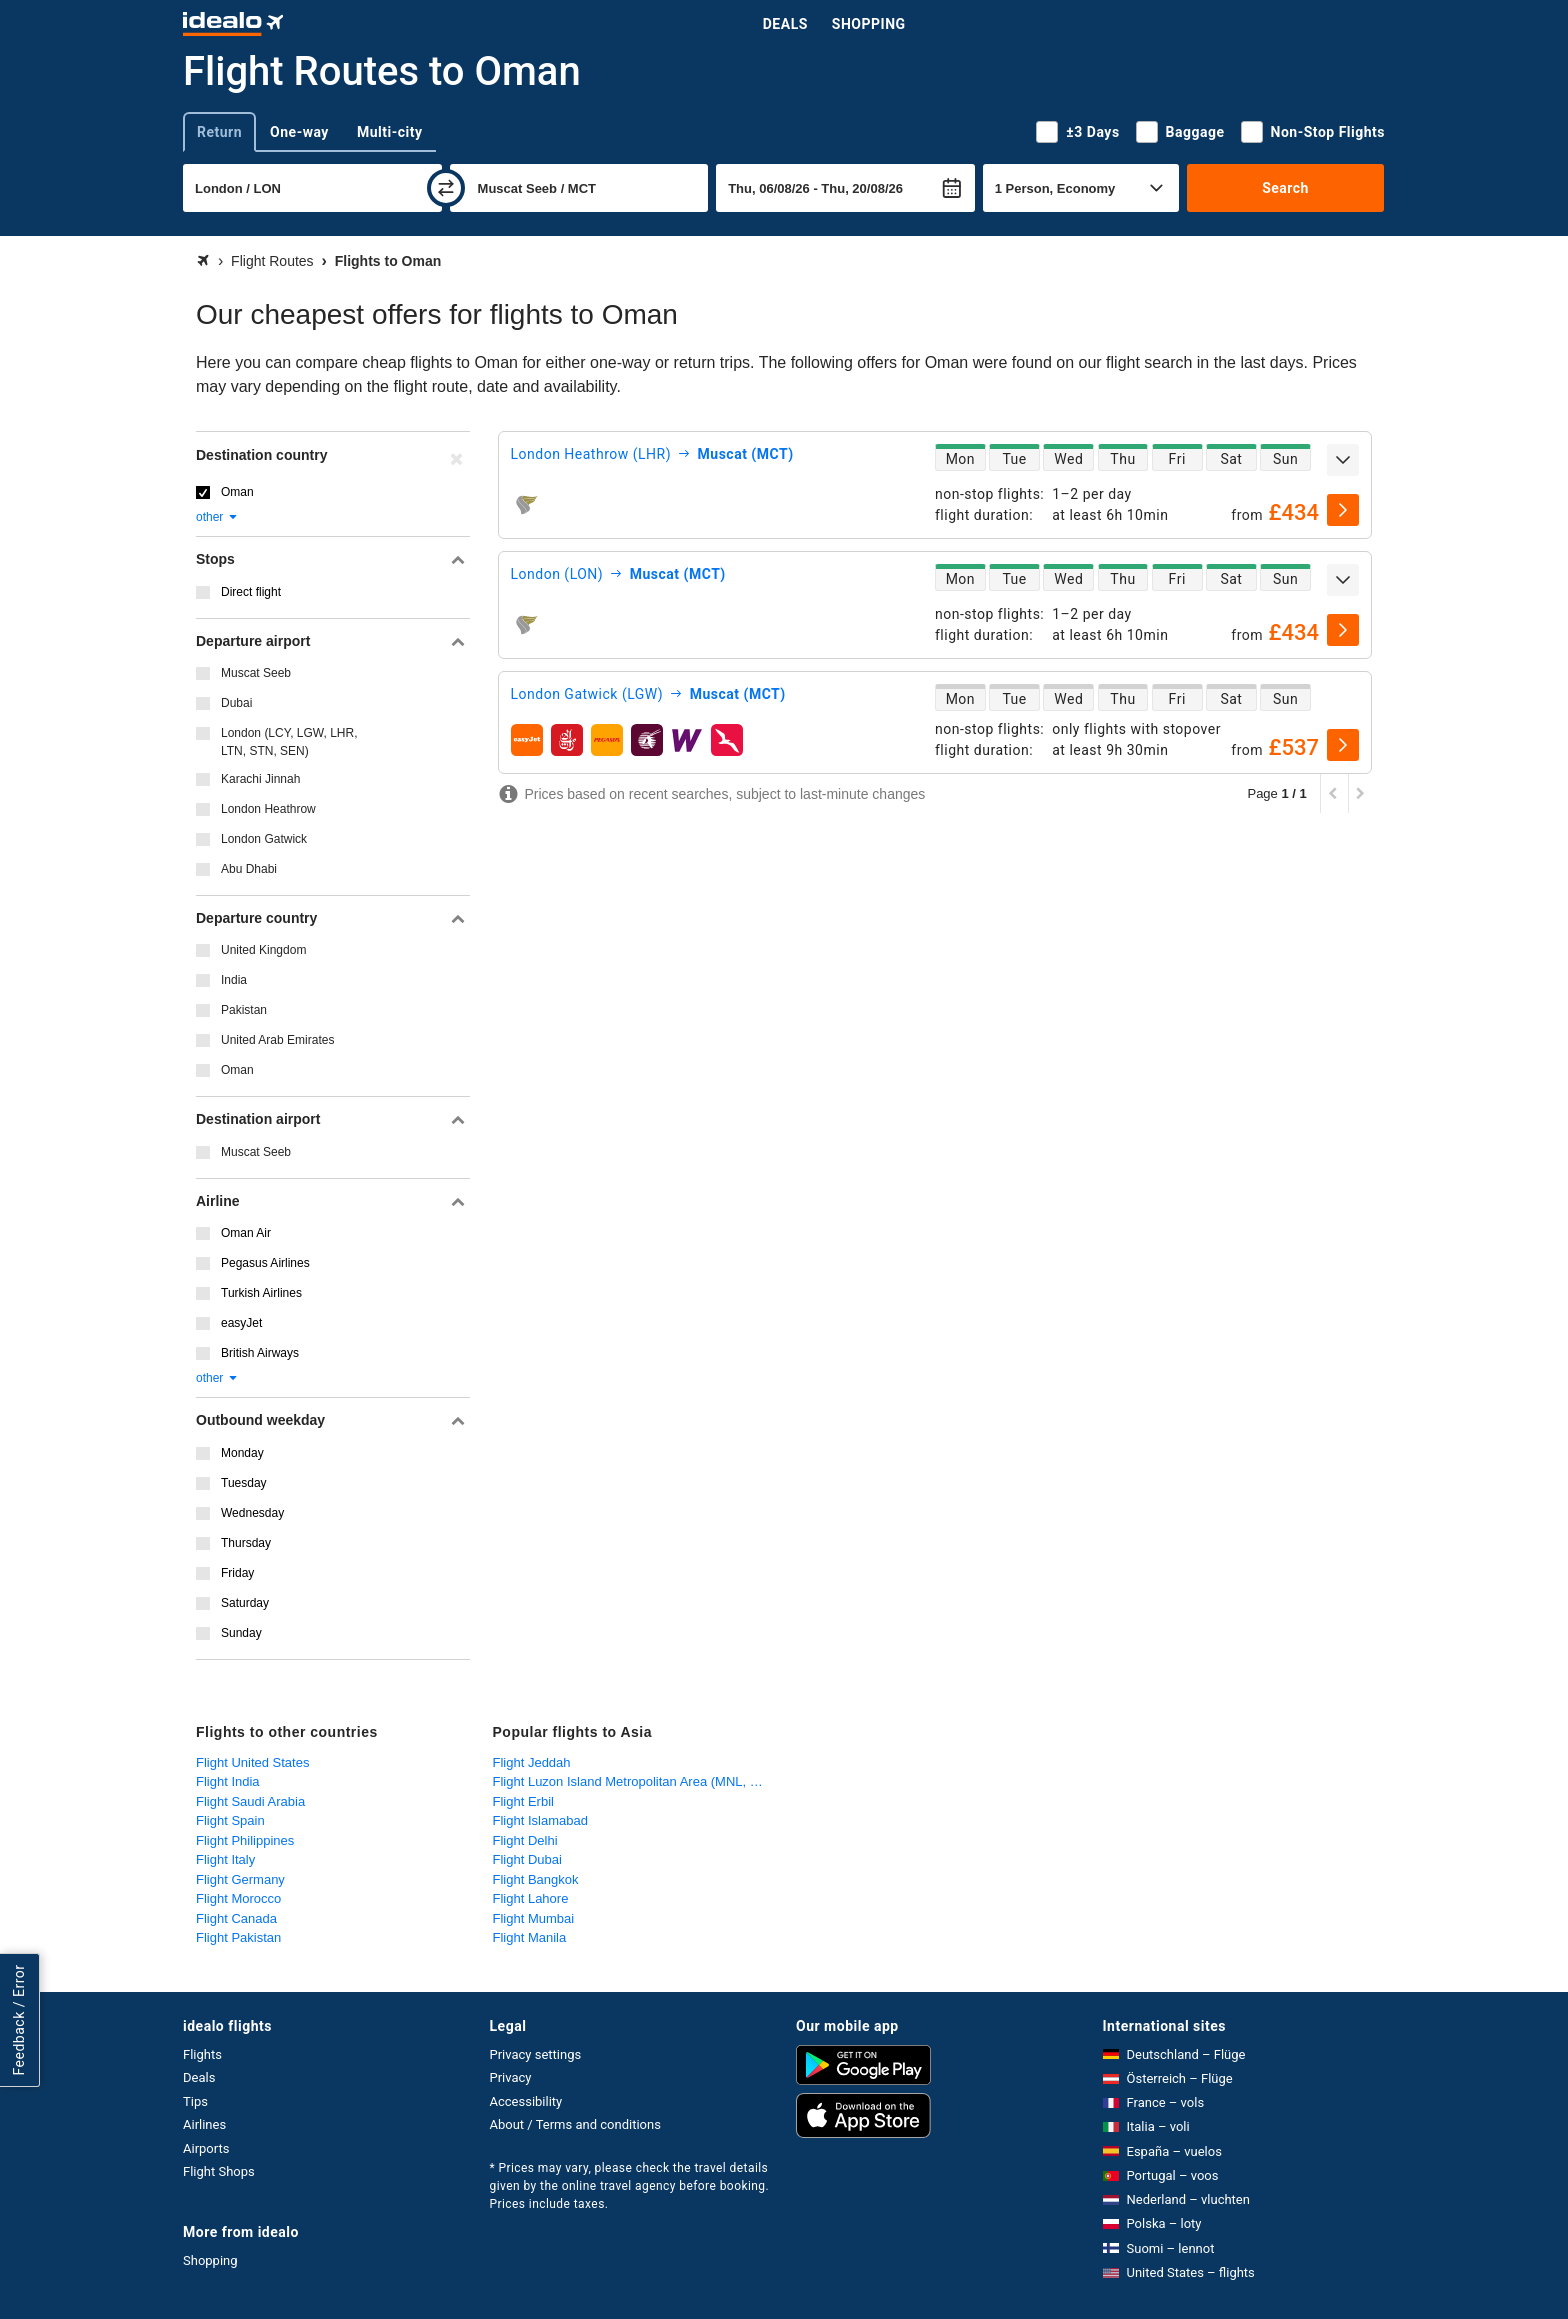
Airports (206, 2148)
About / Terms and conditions (575, 2124)
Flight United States (252, 1762)
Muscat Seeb (256, 673)
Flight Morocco (238, 1898)
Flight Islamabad (540, 1820)
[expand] (1343, 460)
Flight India (228, 1781)
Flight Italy (225, 1859)
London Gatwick (264, 839)
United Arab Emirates (277, 1040)
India (234, 980)
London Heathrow (268, 809)
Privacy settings (536, 2054)
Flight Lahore (531, 1898)
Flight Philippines (245, 1840)
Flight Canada (236, 1918)
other (217, 517)
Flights (202, 2054)
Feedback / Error (19, 2020)
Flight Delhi (525, 1840)
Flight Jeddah (532, 1762)
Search (1285, 188)
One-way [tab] (299, 132)
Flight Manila (530, 1937)
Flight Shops (219, 2171)
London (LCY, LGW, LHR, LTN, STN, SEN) (289, 742)
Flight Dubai (527, 1859)
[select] (1343, 510)
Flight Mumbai (534, 1918)
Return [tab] (219, 132)
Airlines (204, 2124)
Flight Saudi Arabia (250, 1801)
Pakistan (244, 1010)
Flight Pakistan (238, 1937)
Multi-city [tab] (390, 132)
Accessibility (526, 2101)
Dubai (236, 703)
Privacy (511, 2077)
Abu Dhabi (249, 869)
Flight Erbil (523, 1801)
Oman (237, 492)
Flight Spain (230, 1820)
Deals (785, 24)
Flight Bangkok (536, 1879)
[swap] (446, 188)
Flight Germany (240, 1879)
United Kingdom (263, 950)
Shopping (869, 24)
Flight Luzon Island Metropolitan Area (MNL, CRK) (636, 1781)
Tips (195, 2101)
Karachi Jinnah (260, 779)
